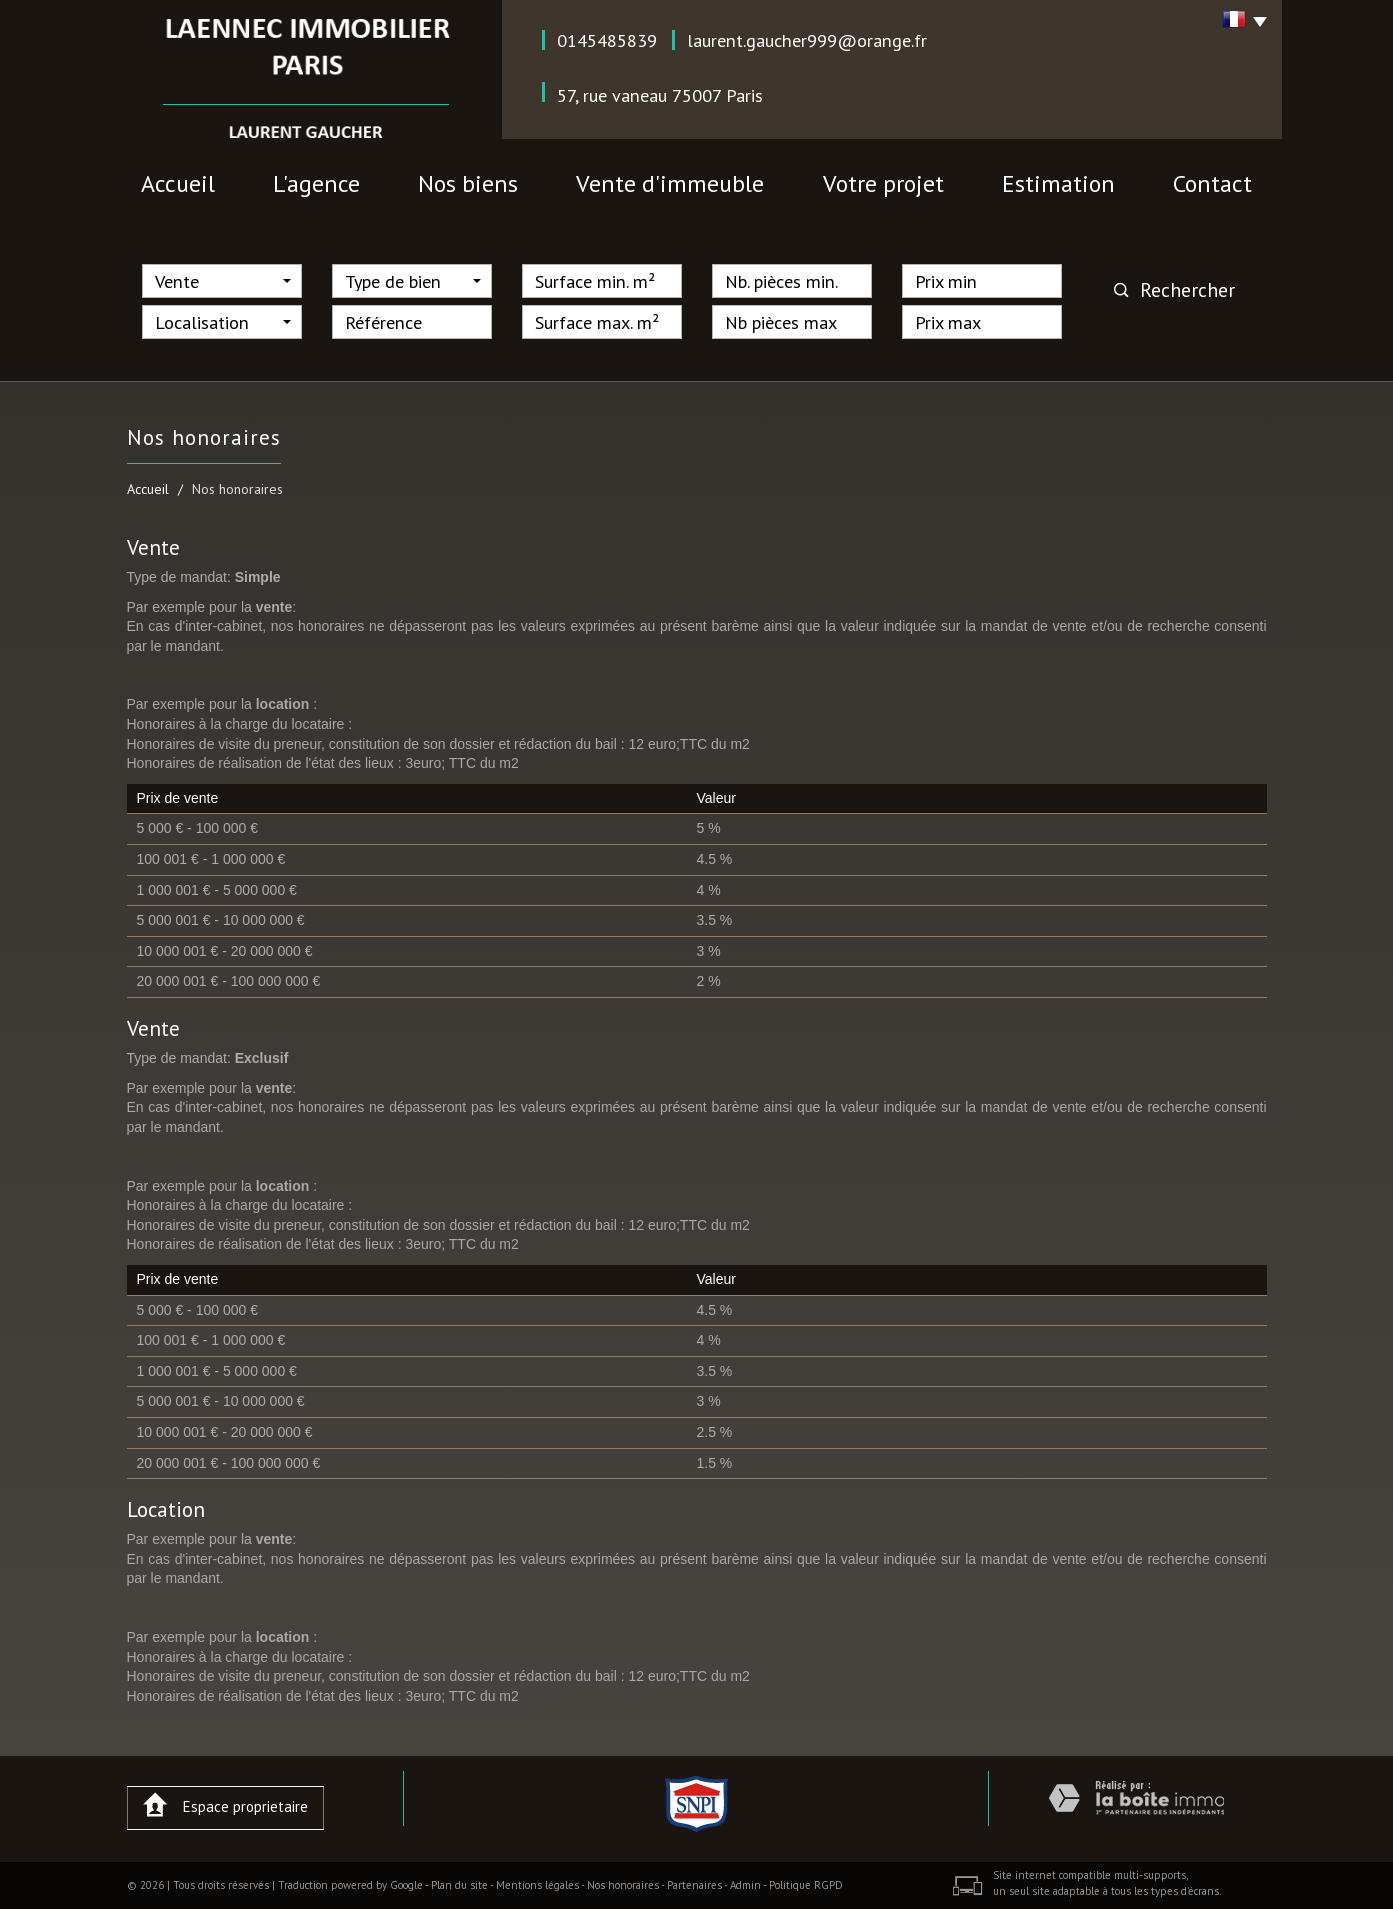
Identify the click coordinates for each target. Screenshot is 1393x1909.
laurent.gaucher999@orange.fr (807, 40)
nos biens (468, 183)
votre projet (883, 183)
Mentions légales (537, 1885)
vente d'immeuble (670, 183)
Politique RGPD (806, 1885)
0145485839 (607, 40)
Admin (745, 1885)
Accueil (178, 183)
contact (1212, 183)
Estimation (1058, 183)
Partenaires (694, 1885)
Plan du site (459, 1885)
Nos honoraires (623, 1885)
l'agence (316, 183)
